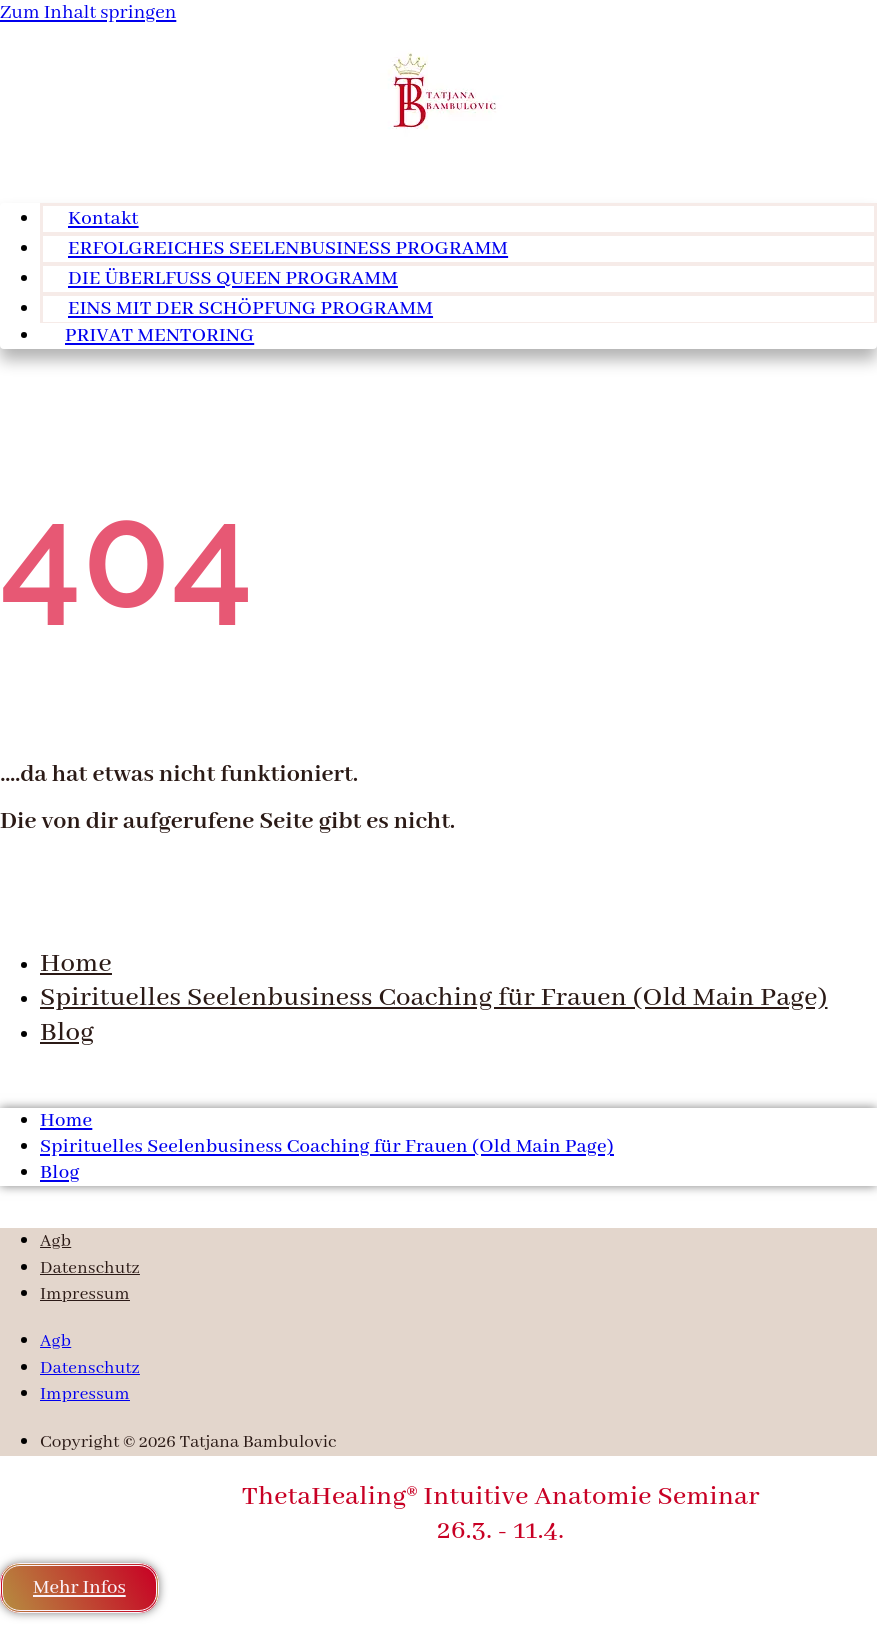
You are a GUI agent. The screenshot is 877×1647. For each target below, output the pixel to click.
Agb (55, 1241)
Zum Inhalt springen (88, 12)
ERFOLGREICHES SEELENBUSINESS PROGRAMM (288, 249)
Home (76, 964)
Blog (67, 1033)
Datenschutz (90, 1268)
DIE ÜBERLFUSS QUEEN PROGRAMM (233, 279)
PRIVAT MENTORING (159, 336)
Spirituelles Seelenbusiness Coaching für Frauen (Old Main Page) (433, 998)
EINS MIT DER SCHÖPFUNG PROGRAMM (250, 309)
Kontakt (103, 219)
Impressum (85, 1294)
